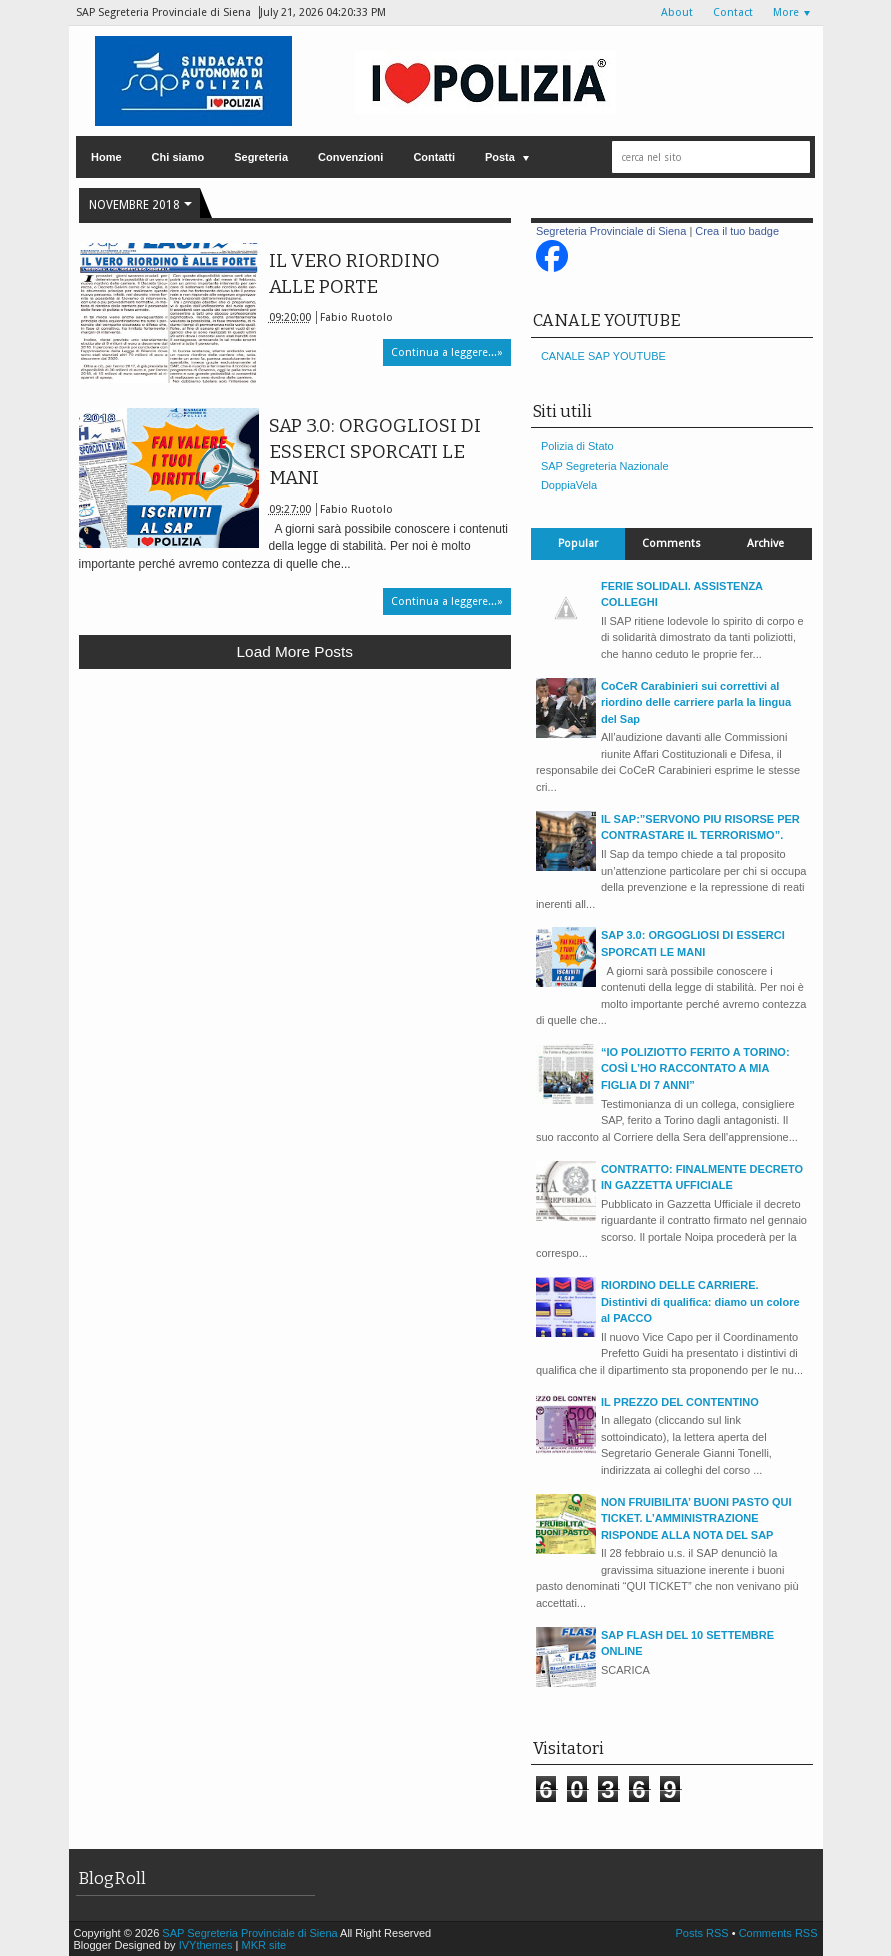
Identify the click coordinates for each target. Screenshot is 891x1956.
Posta (500, 157)
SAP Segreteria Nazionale (605, 466)
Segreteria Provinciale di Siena (611, 231)
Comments (671, 543)
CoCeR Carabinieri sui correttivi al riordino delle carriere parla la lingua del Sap (696, 702)
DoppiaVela (569, 485)
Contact (733, 12)
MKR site (263, 1945)
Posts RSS (703, 1933)
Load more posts (295, 651)
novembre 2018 (134, 205)
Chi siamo (178, 157)
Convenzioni (350, 157)
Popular (578, 543)
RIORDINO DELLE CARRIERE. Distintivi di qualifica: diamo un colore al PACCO (700, 1301)
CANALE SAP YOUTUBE (603, 356)
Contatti (434, 157)
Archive (765, 543)
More (786, 12)
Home (106, 157)
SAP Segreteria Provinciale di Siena (251, 1933)
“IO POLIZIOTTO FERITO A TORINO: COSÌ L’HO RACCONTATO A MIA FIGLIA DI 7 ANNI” (695, 1068)
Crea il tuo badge (737, 231)
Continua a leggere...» (447, 352)
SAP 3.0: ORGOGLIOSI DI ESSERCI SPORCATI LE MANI (375, 452)
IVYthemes (206, 1945)
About (677, 12)
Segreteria (261, 157)
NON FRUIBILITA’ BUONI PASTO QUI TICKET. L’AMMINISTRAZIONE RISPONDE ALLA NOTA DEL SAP (696, 1518)
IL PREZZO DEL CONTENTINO (680, 1402)
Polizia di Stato (577, 446)
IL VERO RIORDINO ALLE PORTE (354, 274)
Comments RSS (778, 1933)
